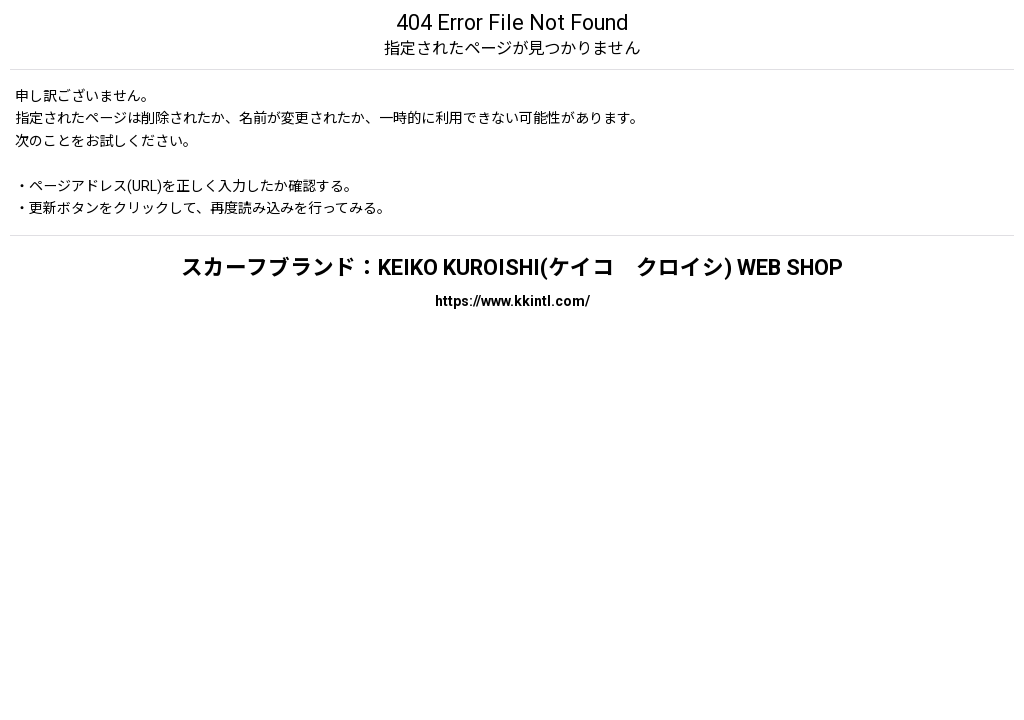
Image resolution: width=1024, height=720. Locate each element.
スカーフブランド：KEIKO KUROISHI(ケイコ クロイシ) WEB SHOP (512, 267)
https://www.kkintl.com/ (512, 301)
